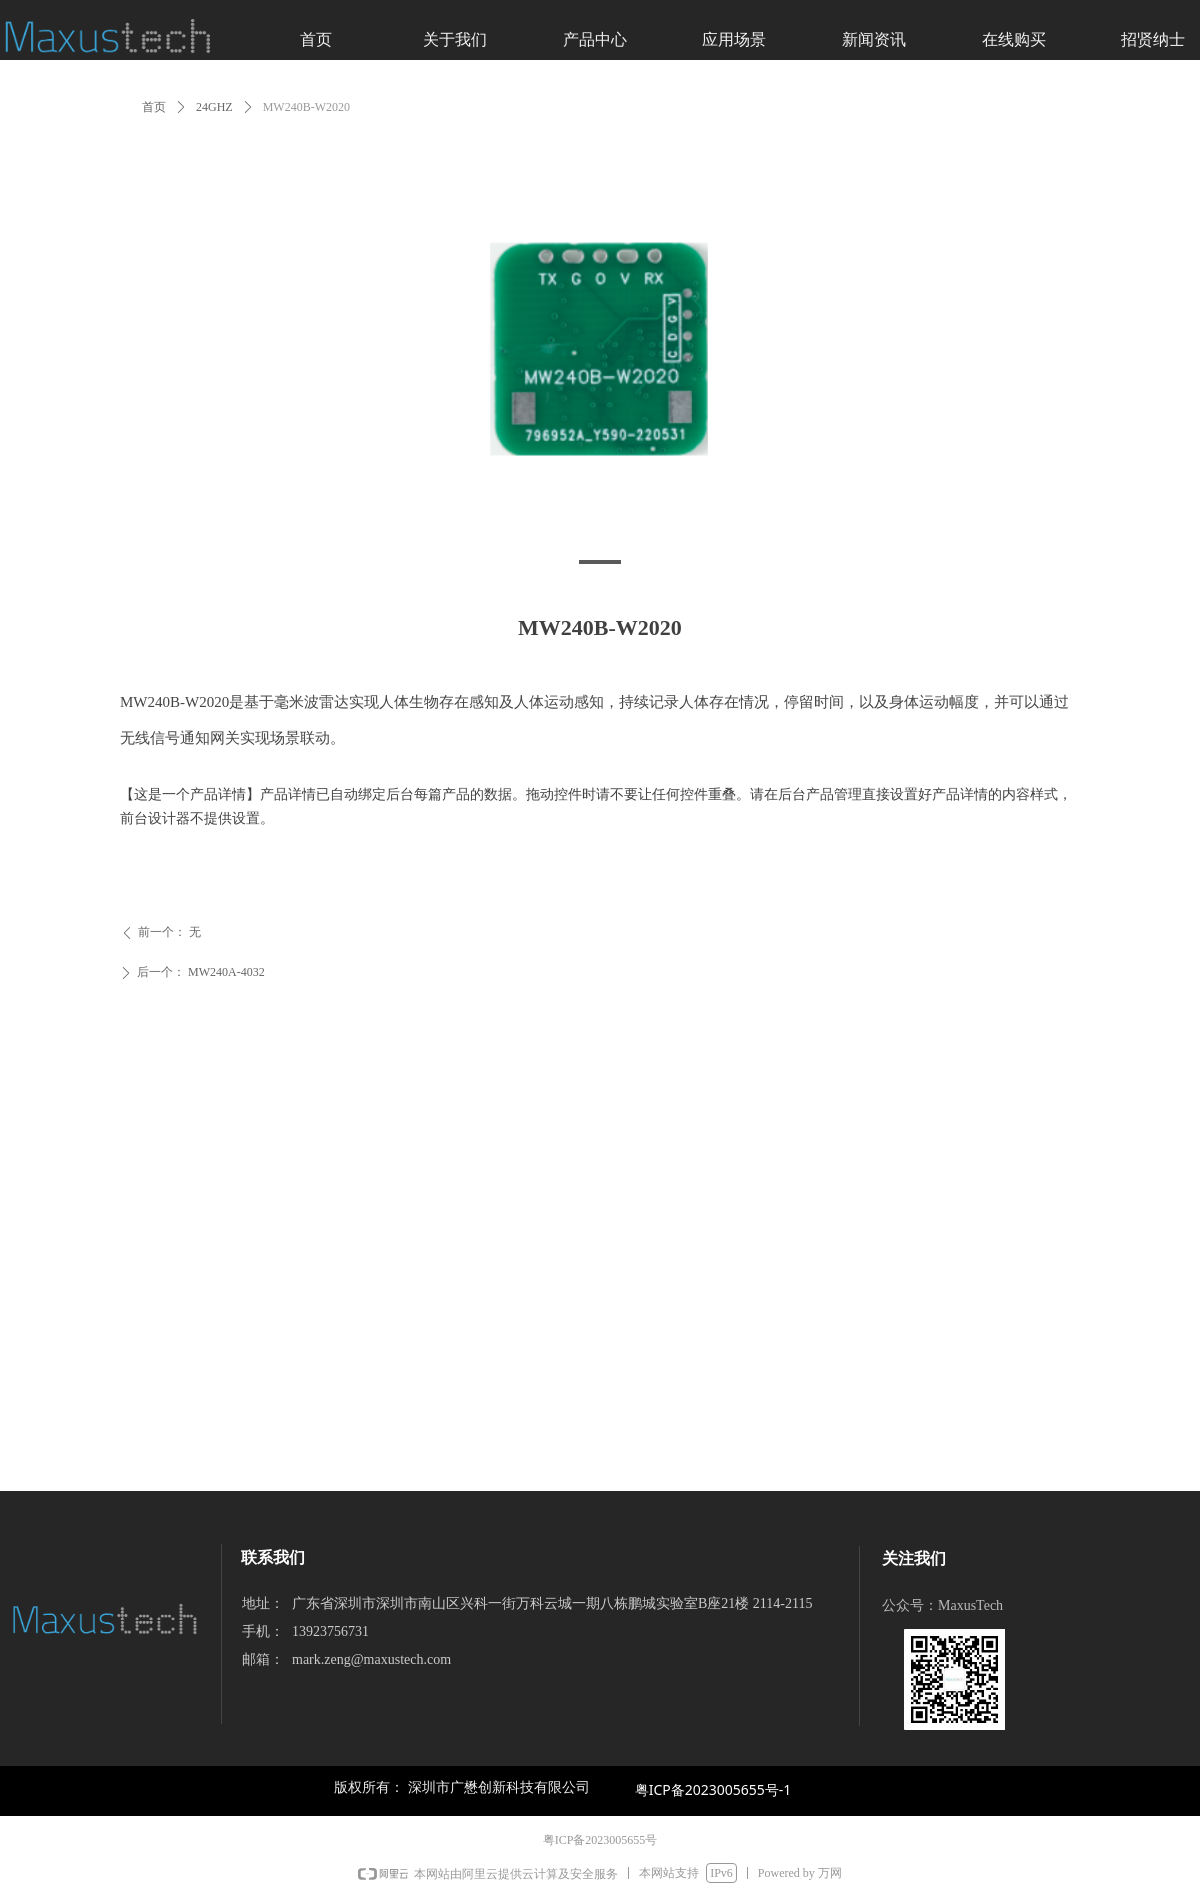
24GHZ (214, 107)
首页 (154, 107)
